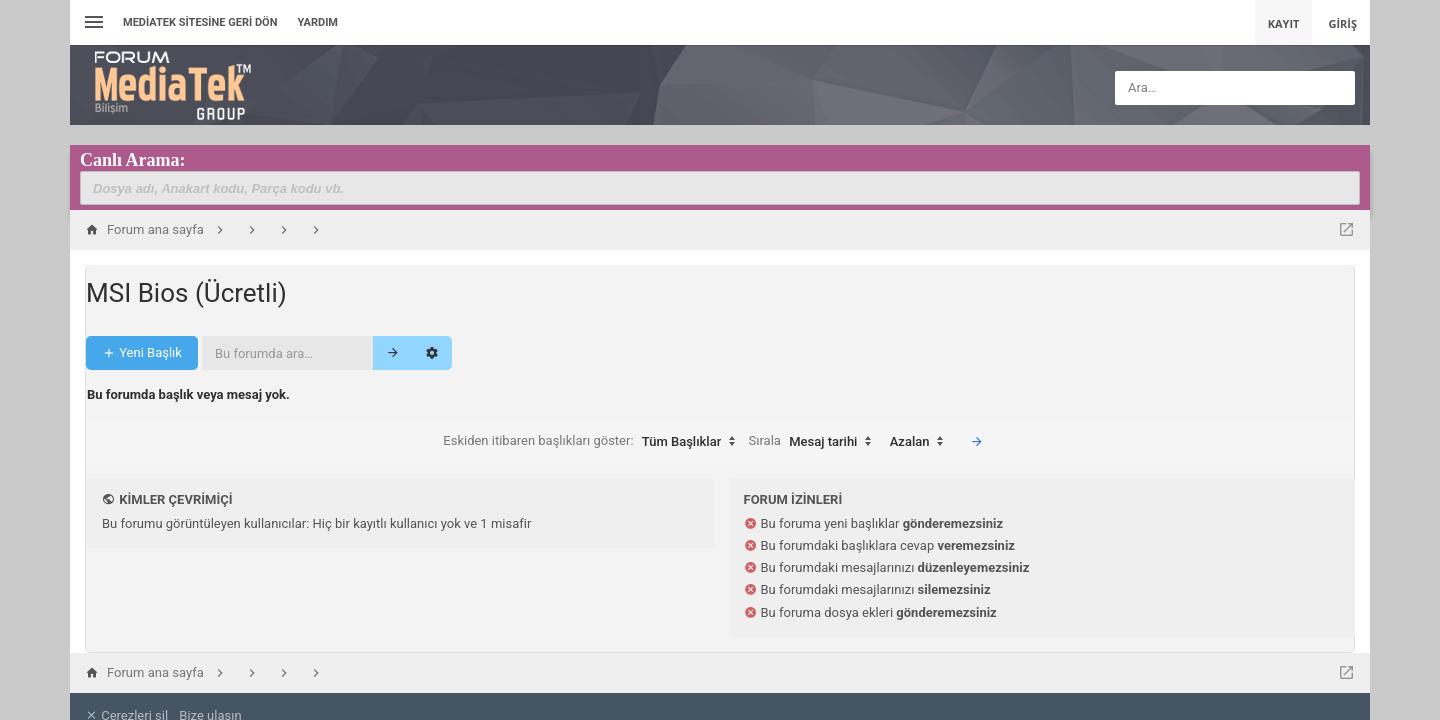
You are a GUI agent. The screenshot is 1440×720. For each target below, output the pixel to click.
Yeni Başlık (142, 331)
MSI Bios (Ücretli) (186, 272)
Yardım (317, 22)
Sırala (815, 421)
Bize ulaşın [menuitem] (210, 694)
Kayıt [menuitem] (1284, 23)
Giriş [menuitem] (1342, 23)
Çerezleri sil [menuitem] (126, 694)
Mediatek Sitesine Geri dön (200, 22)
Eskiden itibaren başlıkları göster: (594, 421)
